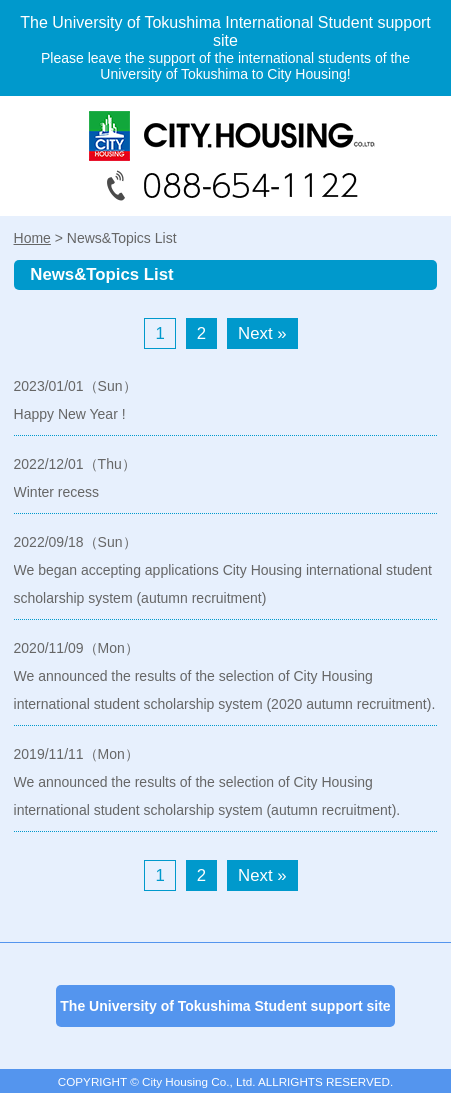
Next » (262, 333)
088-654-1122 (226, 156)
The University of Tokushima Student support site (225, 1006)
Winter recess (57, 492)
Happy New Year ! (70, 414)
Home (32, 238)
